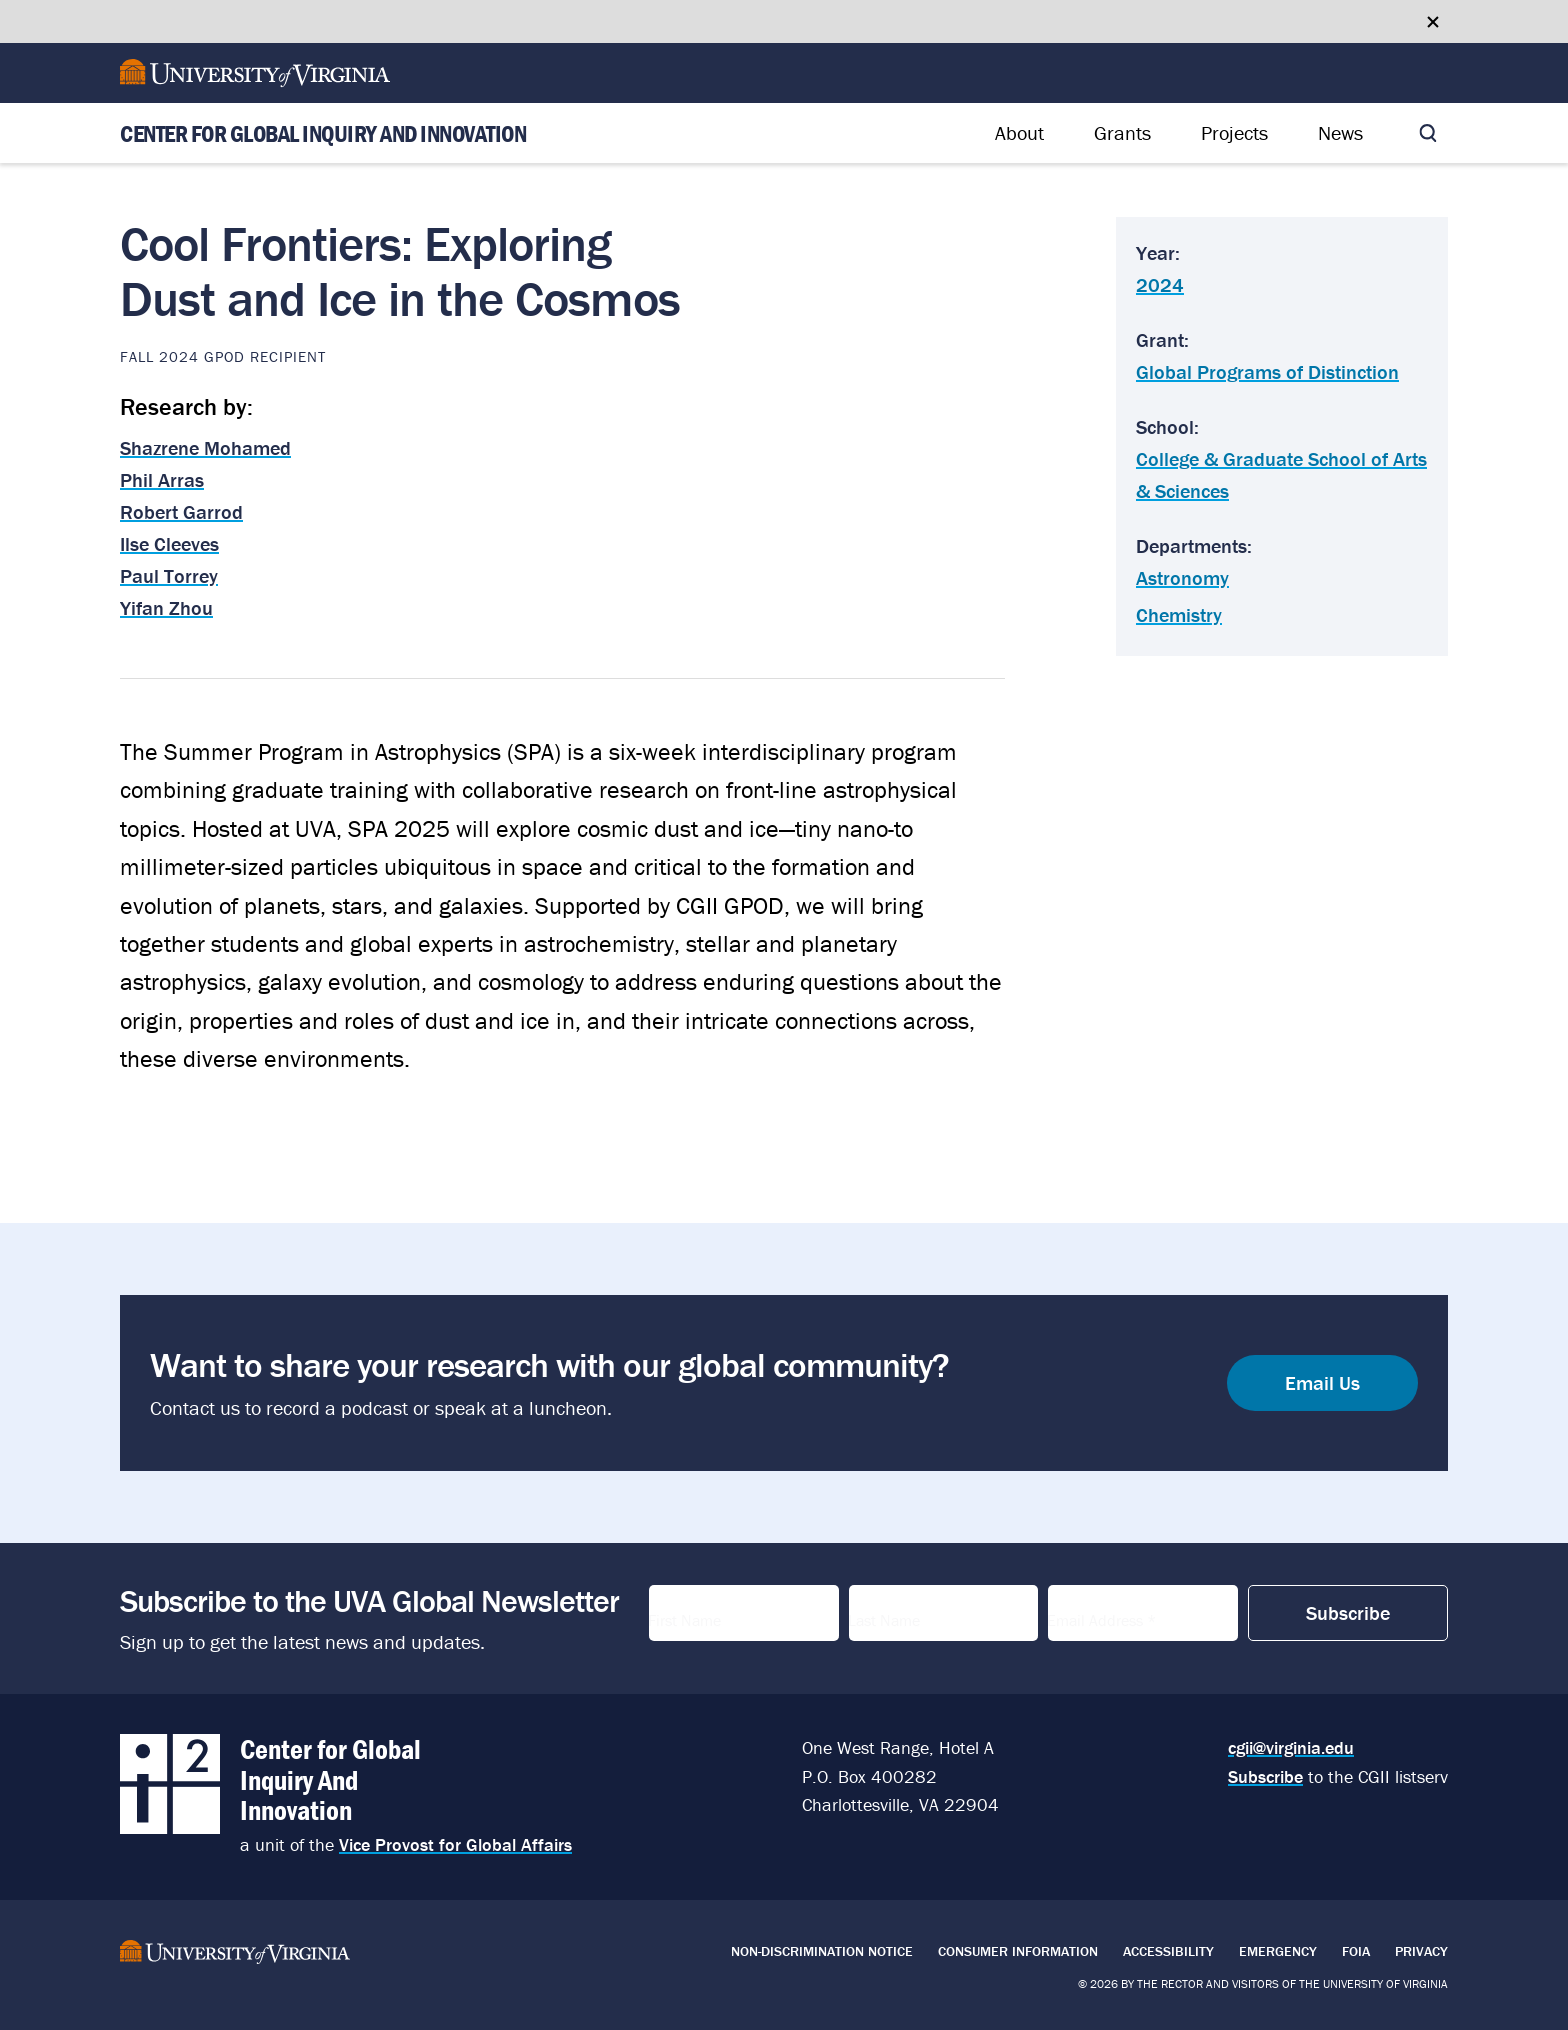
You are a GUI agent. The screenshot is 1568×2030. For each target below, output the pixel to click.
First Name (696, 1614)
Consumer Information (1018, 1951)
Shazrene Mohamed (205, 447)
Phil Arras (162, 479)
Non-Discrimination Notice (822, 1951)
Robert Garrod (181, 511)
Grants (1122, 132)
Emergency (1278, 1951)
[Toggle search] (1428, 133)
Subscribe (1265, 1776)
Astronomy (1182, 577)
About (1019, 132)
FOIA (1356, 1951)
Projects (1234, 132)
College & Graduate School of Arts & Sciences (1281, 474)
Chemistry (1179, 614)
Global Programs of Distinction (1267, 371)
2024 (1160, 284)
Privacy (1421, 1951)
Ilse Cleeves (169, 543)
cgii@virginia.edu (1291, 1747)
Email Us (1322, 1382)
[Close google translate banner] (1433, 22)
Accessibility (1168, 1951)
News (1340, 132)
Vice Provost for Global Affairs (455, 1844)
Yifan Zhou (166, 607)
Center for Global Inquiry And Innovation (323, 133)
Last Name (895, 1614)
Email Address (1113, 1614)
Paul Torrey (169, 575)
